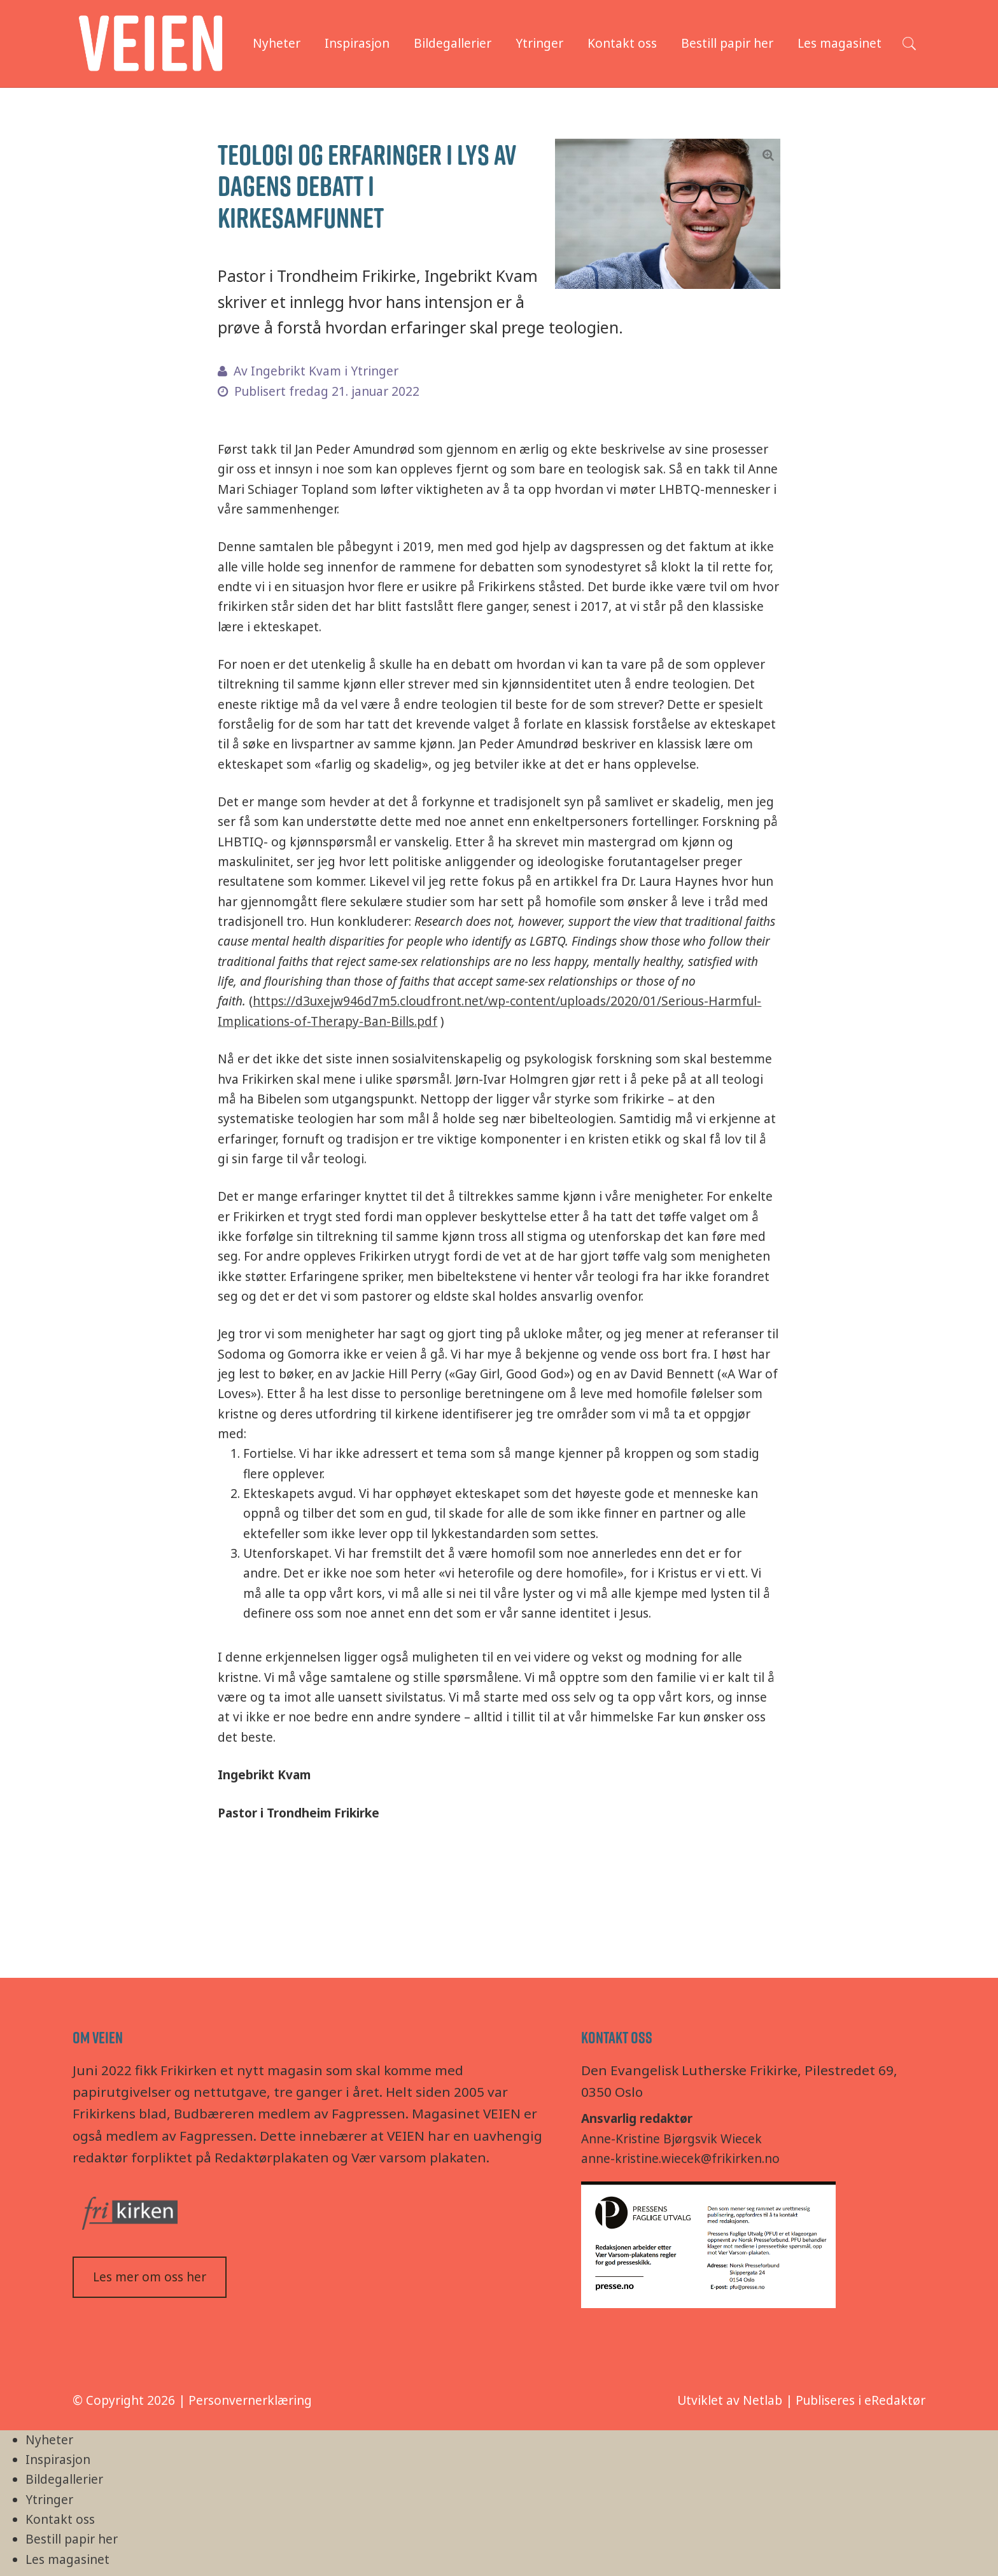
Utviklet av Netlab (729, 2400)
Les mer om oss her (149, 2277)
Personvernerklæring (250, 2400)
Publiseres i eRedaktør (860, 2400)
